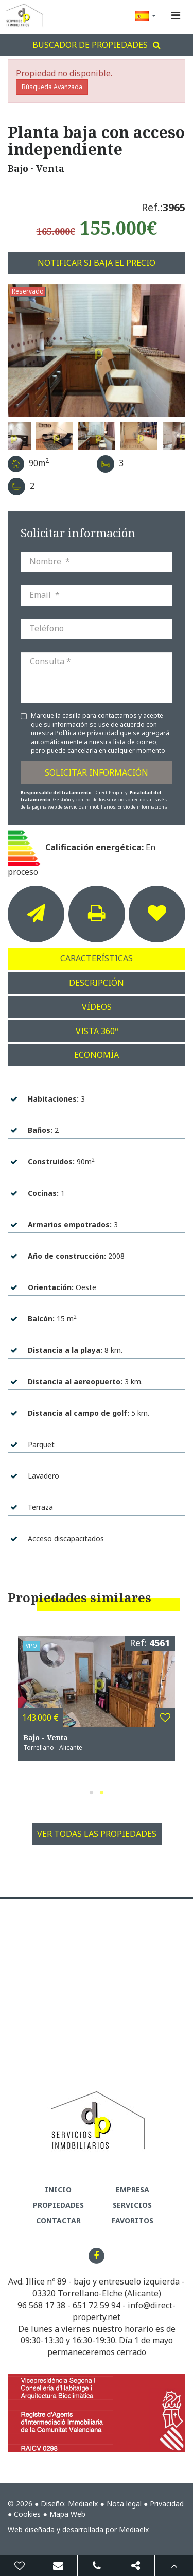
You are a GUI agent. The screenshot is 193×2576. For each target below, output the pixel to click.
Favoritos (132, 2220)
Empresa (132, 2189)
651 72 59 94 (96, 2305)
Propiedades (58, 2205)
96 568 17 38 (41, 2305)
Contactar (58, 2220)
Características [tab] (96, 958)
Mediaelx (83, 2504)
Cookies (27, 2514)
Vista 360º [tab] (97, 1031)
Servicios (132, 2205)
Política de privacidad (87, 733)
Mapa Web (67, 2514)
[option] (96, 350)
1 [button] (91, 1792)
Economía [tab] (96, 1054)
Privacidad (167, 2504)
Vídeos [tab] (97, 1006)
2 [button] (102, 1792)
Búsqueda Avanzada (52, 86)
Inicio (58, 2189)
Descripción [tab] (96, 982)
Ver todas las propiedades (96, 1834)
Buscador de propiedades (96, 44)
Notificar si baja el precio (96, 262)
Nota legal (124, 2504)
